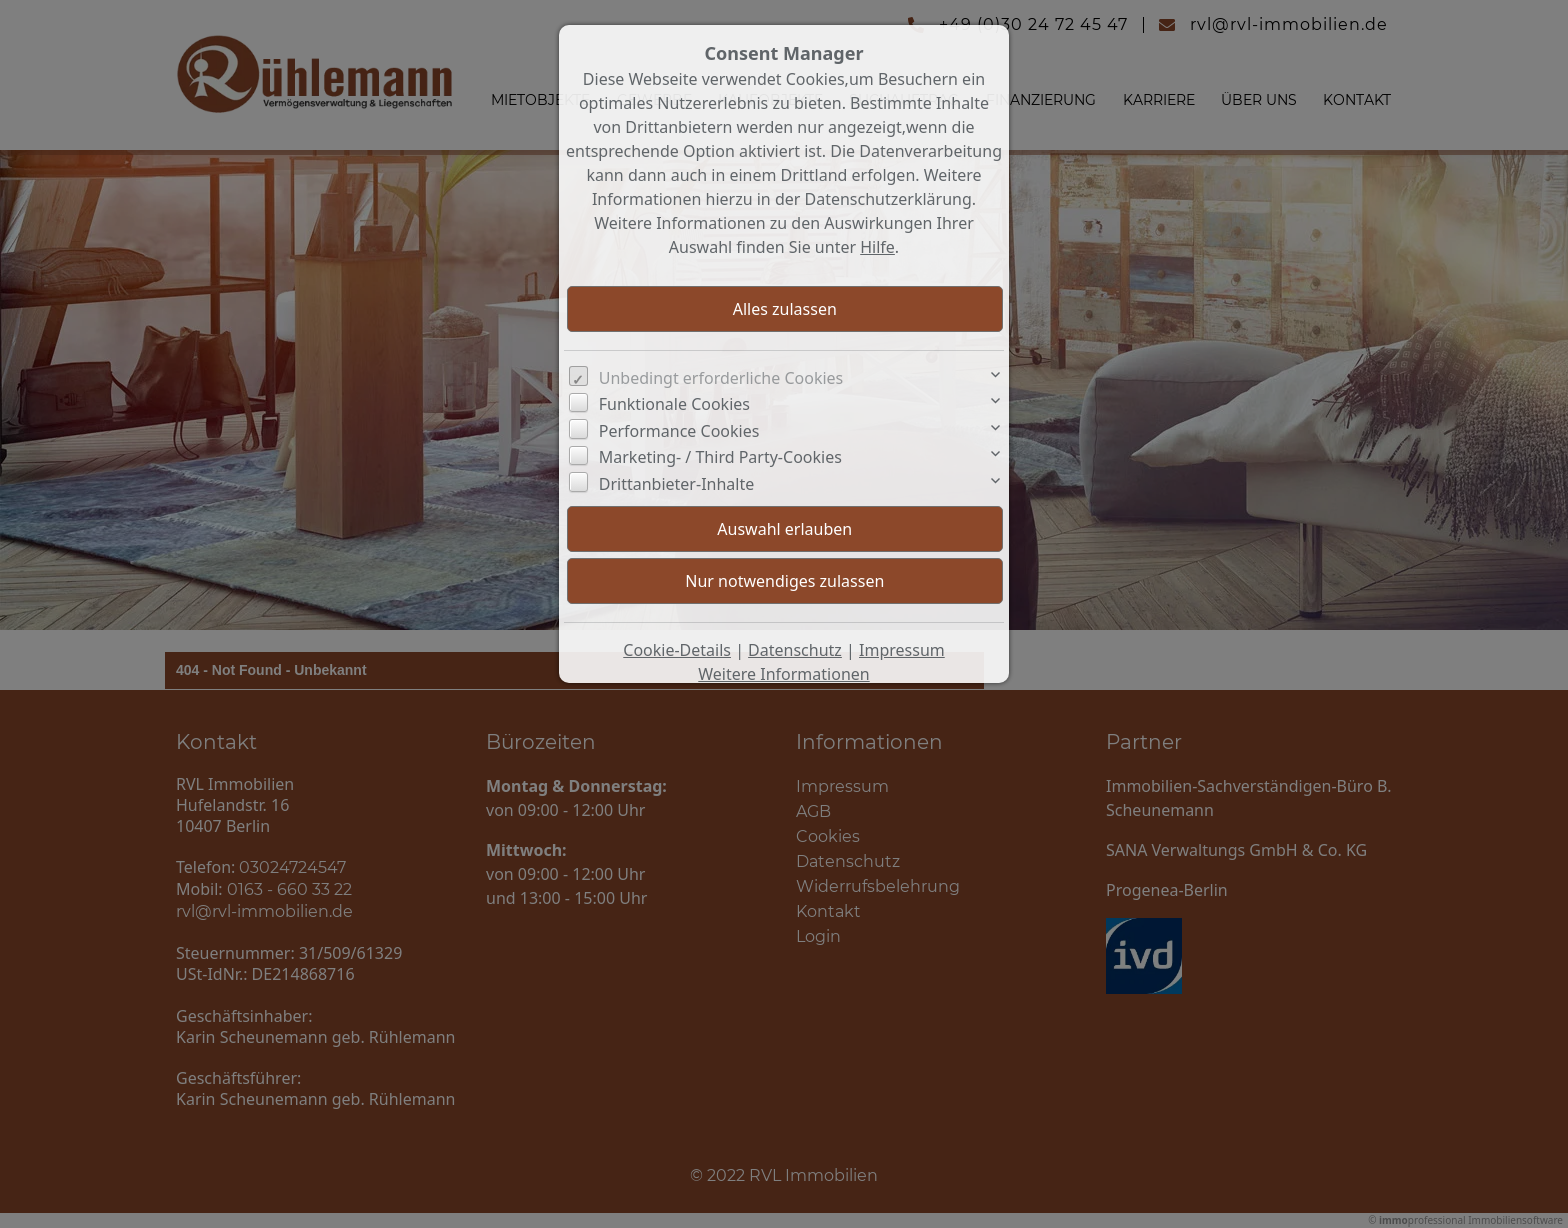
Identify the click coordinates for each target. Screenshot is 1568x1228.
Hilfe (877, 247)
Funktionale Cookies (674, 404)
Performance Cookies (679, 431)
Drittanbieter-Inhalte (677, 484)
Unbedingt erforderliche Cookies (721, 378)
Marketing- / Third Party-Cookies (720, 457)
